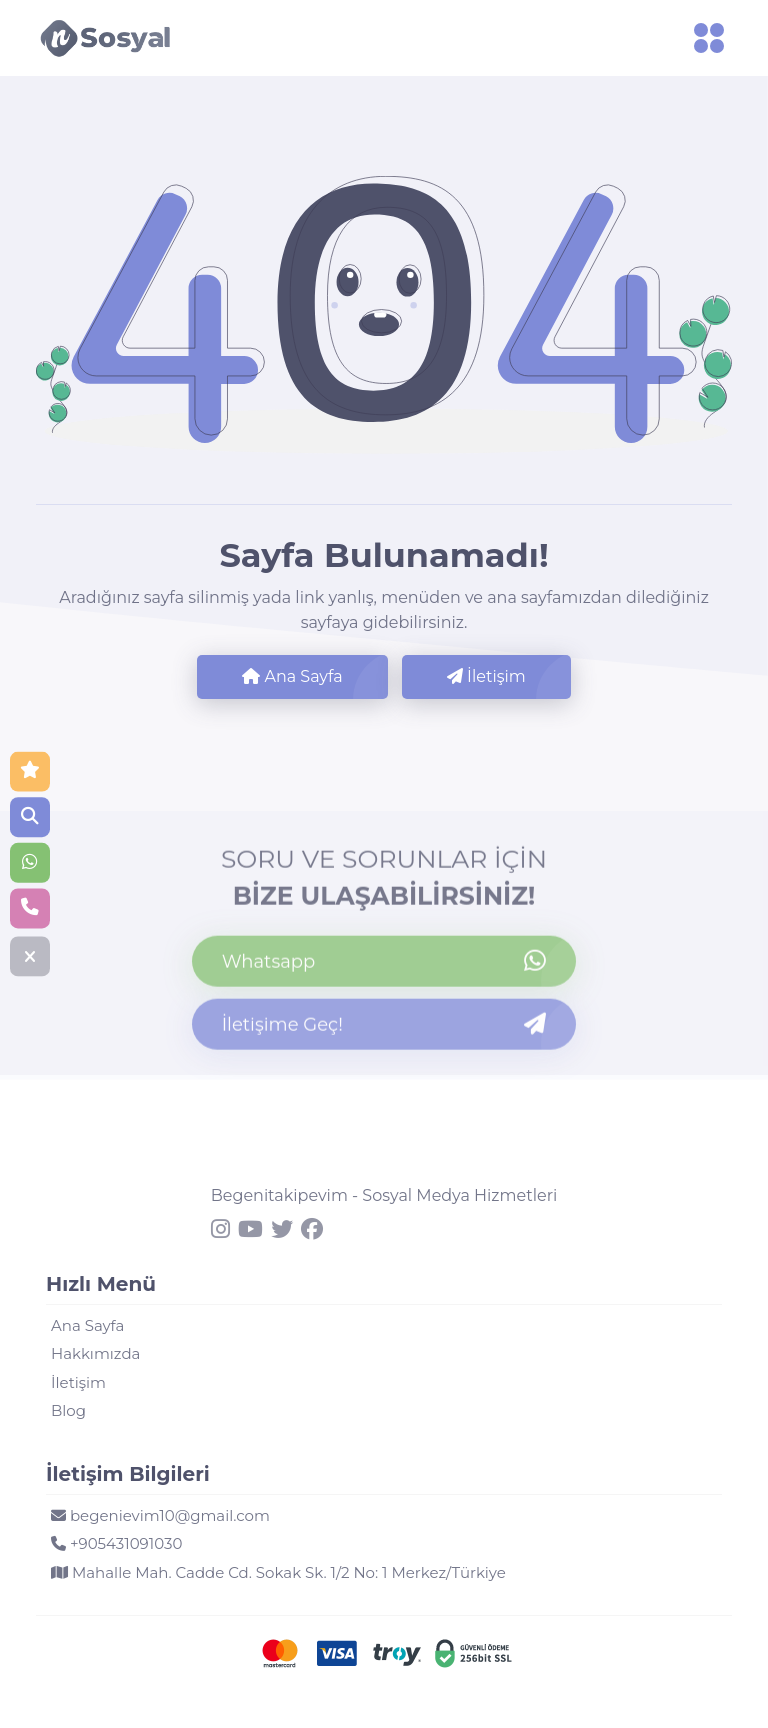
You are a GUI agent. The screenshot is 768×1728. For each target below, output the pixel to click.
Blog (68, 1410)
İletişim (486, 676)
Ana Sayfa (292, 676)
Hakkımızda (95, 1353)
